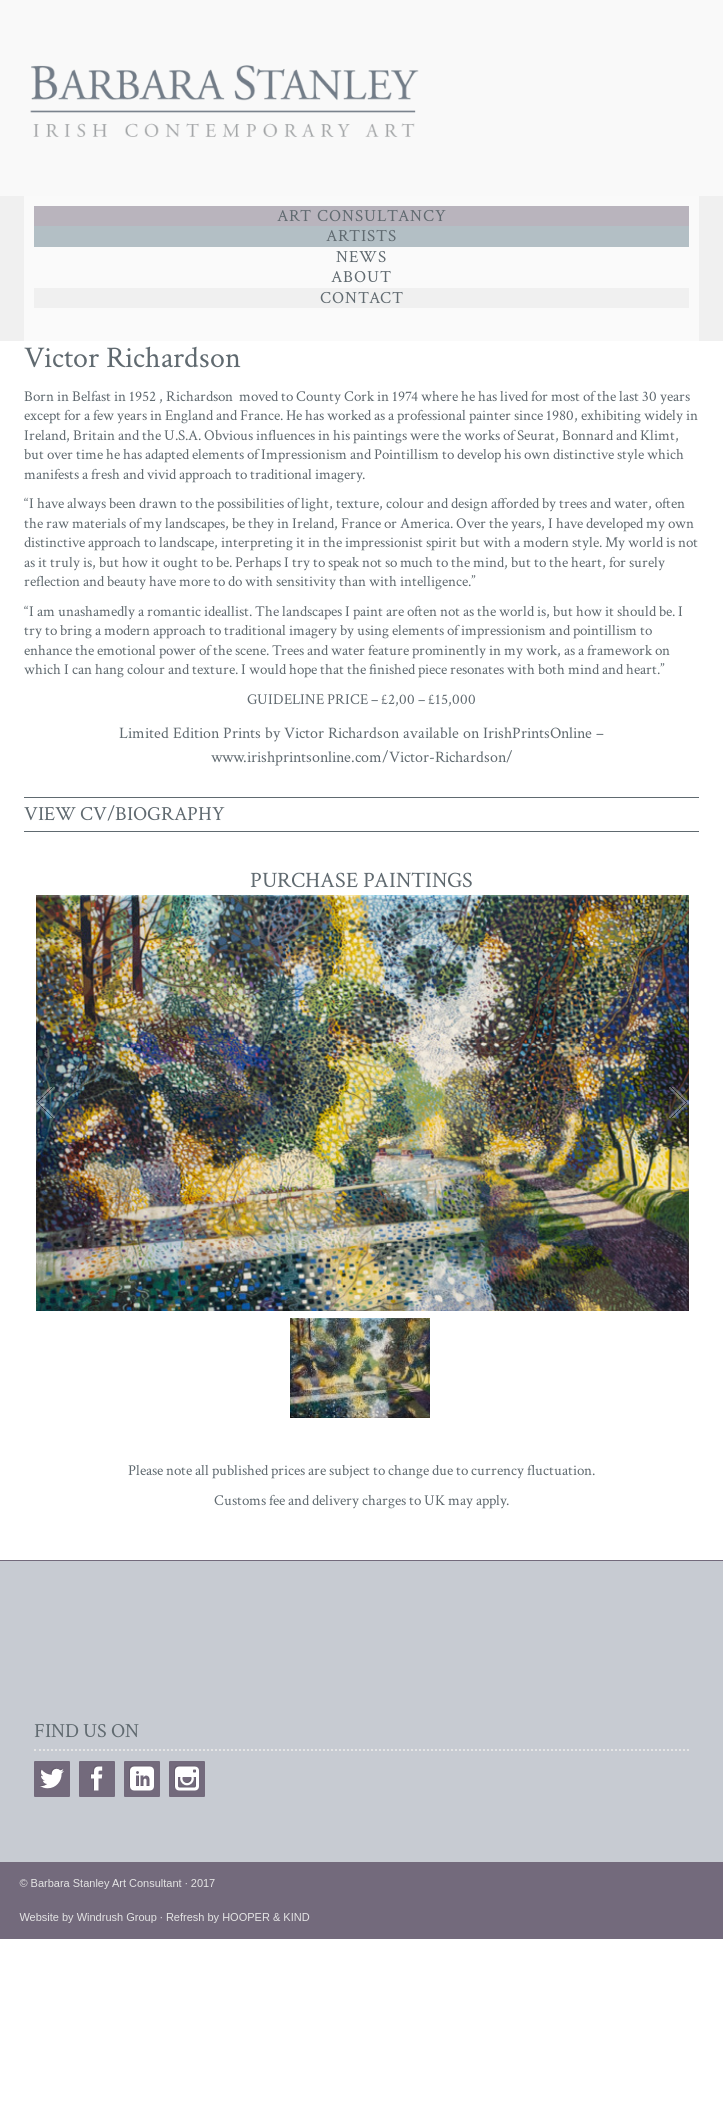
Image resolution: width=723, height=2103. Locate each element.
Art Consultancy (362, 216)
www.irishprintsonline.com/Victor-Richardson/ (362, 757)
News (361, 257)
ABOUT (361, 277)
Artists (361, 236)
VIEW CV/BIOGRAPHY (124, 814)
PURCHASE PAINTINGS (361, 880)
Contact (362, 298)
